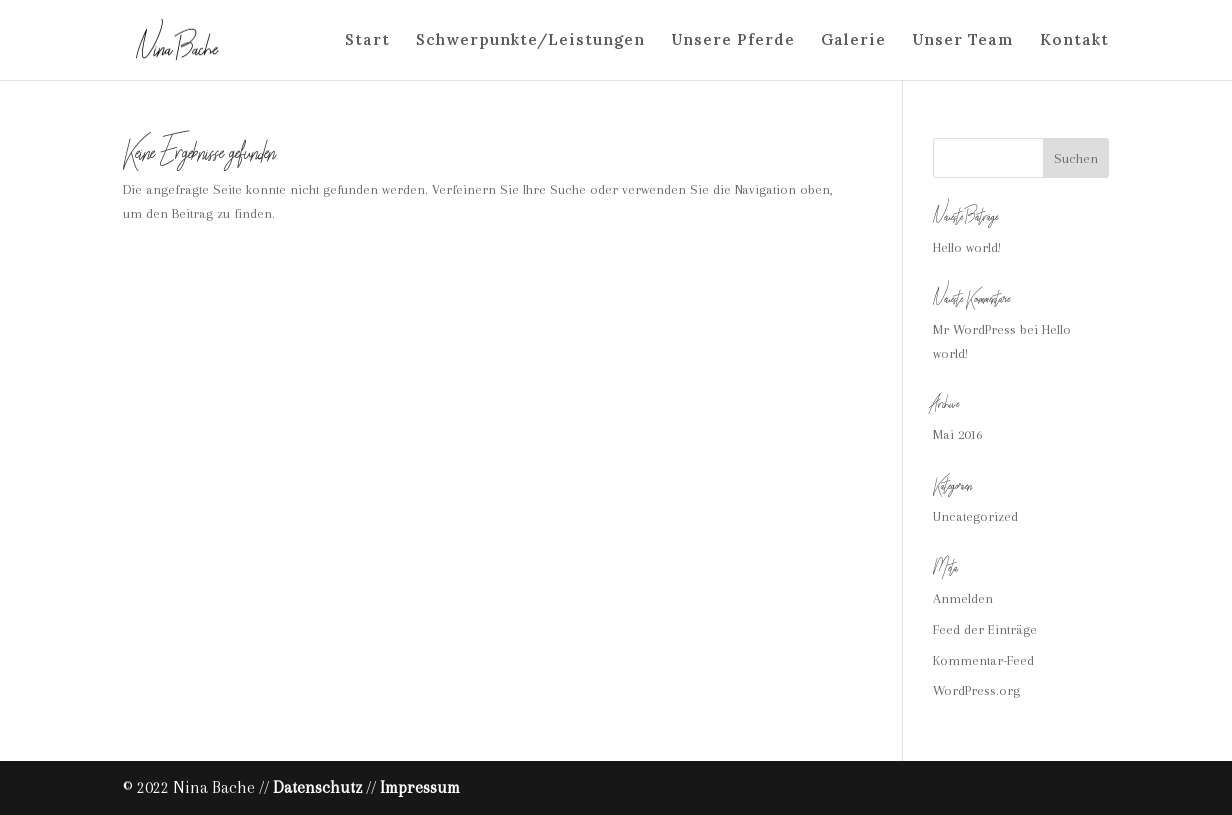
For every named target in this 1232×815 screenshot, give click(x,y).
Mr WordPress (974, 329)
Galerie (853, 41)
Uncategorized (975, 516)
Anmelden (963, 598)
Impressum (420, 787)
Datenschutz (317, 787)
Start (367, 41)
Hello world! (967, 247)
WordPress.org (976, 690)
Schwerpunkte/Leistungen (530, 41)
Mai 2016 (957, 434)
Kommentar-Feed (983, 660)
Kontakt (1074, 41)
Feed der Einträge (985, 629)
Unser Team (963, 41)
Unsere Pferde (733, 41)
